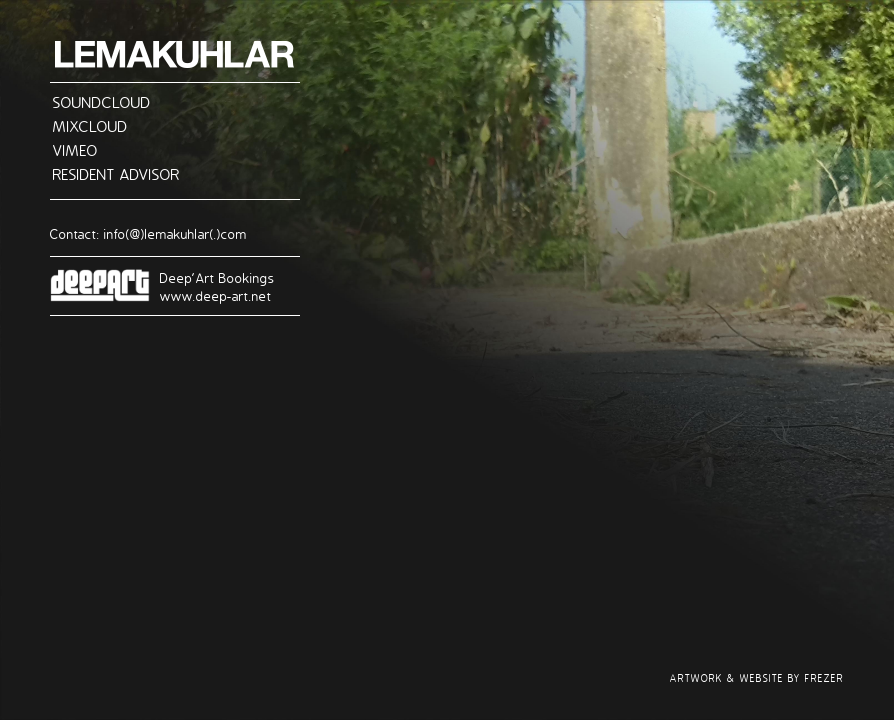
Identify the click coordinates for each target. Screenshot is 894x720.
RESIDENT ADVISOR (116, 174)
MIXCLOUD (90, 126)
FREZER (824, 678)
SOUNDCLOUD (102, 102)
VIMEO (75, 150)
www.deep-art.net (216, 295)
